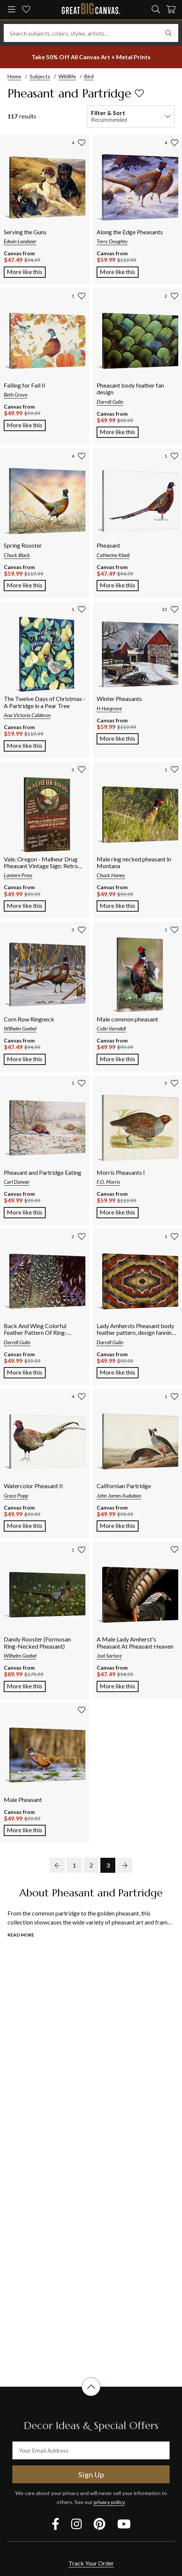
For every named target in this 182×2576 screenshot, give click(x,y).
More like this (26, 271)
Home (14, 76)
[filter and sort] (131, 116)
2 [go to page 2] (91, 1865)
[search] (156, 9)
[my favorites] (26, 9)
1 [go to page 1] (74, 1865)
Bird (89, 76)
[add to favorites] (139, 93)
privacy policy (109, 2502)
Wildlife (67, 76)
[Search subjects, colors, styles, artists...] (91, 33)
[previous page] (57, 1865)
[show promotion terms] (91, 57)
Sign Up (91, 2474)
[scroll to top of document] (91, 2396)
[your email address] (91, 2450)
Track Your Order (91, 2563)
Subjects (40, 76)
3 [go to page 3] (108, 1865)
